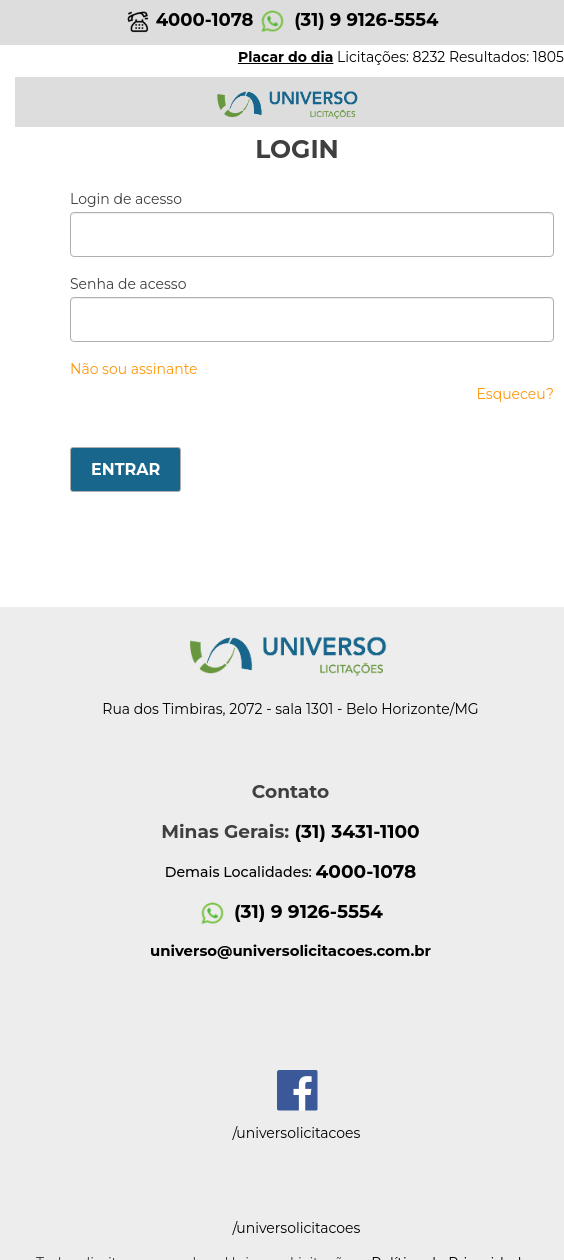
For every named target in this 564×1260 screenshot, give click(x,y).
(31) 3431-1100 (356, 831)
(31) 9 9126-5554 (348, 20)
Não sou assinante (134, 369)
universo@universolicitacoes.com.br (290, 951)
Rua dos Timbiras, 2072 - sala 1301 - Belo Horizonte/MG (290, 709)
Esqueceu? (515, 394)
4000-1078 (190, 20)
